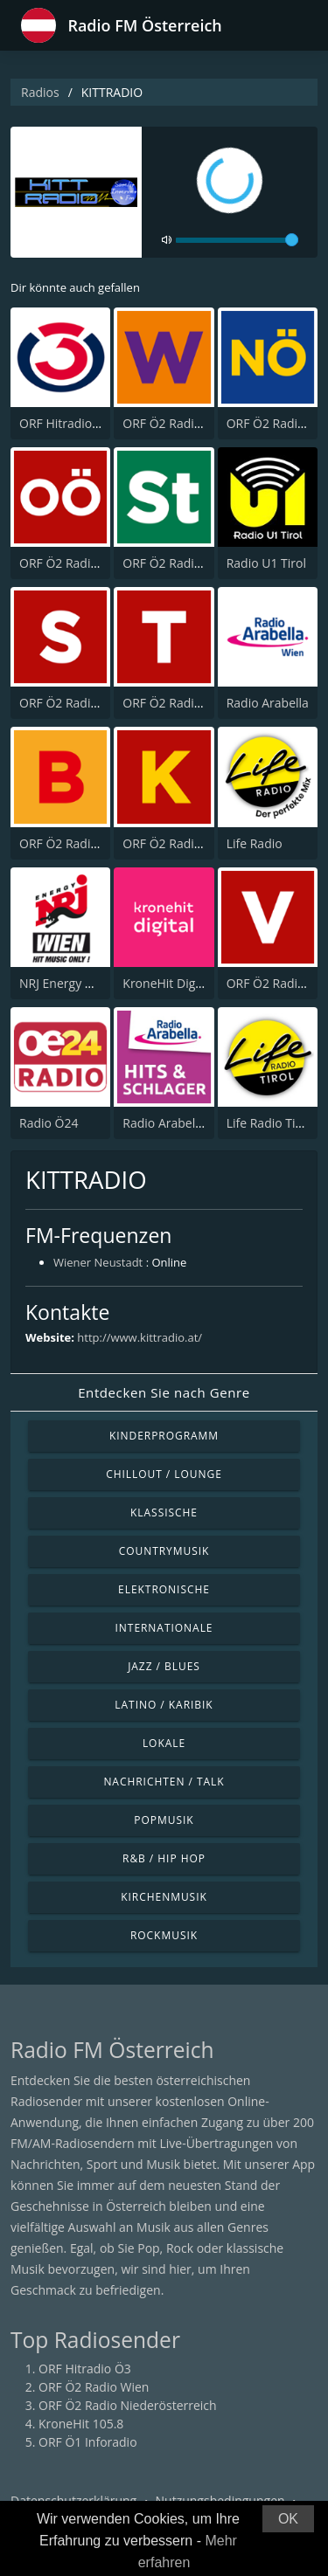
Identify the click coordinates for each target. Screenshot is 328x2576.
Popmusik (163, 1820)
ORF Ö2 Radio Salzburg (84, 702)
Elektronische (164, 1589)
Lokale (164, 1743)
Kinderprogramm (164, 1435)
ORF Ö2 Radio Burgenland (93, 843)
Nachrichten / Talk (163, 1781)
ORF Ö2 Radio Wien (177, 423)
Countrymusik (164, 1551)
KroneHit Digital (167, 983)
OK (288, 2518)
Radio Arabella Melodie (188, 1123)
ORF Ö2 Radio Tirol (175, 702)
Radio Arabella (268, 702)
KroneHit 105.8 (80, 2423)
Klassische (164, 1512)
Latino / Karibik (164, 1704)
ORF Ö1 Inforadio (87, 2442)
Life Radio (255, 843)
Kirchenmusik (164, 1896)
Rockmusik (164, 1935)
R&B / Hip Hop (164, 1858)
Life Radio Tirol (269, 1123)
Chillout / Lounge (164, 1474)
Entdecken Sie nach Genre (164, 1392)
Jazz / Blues (164, 1666)
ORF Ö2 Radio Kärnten (186, 843)
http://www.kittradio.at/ (139, 1337)
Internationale (164, 1627)
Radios (40, 92)
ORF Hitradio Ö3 (65, 423)
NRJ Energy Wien (66, 983)
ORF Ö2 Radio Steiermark (194, 563)
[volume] (237, 240)
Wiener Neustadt (98, 1262)
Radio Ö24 (48, 1123)
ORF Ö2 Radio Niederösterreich (127, 2405)
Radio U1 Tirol (266, 563)
